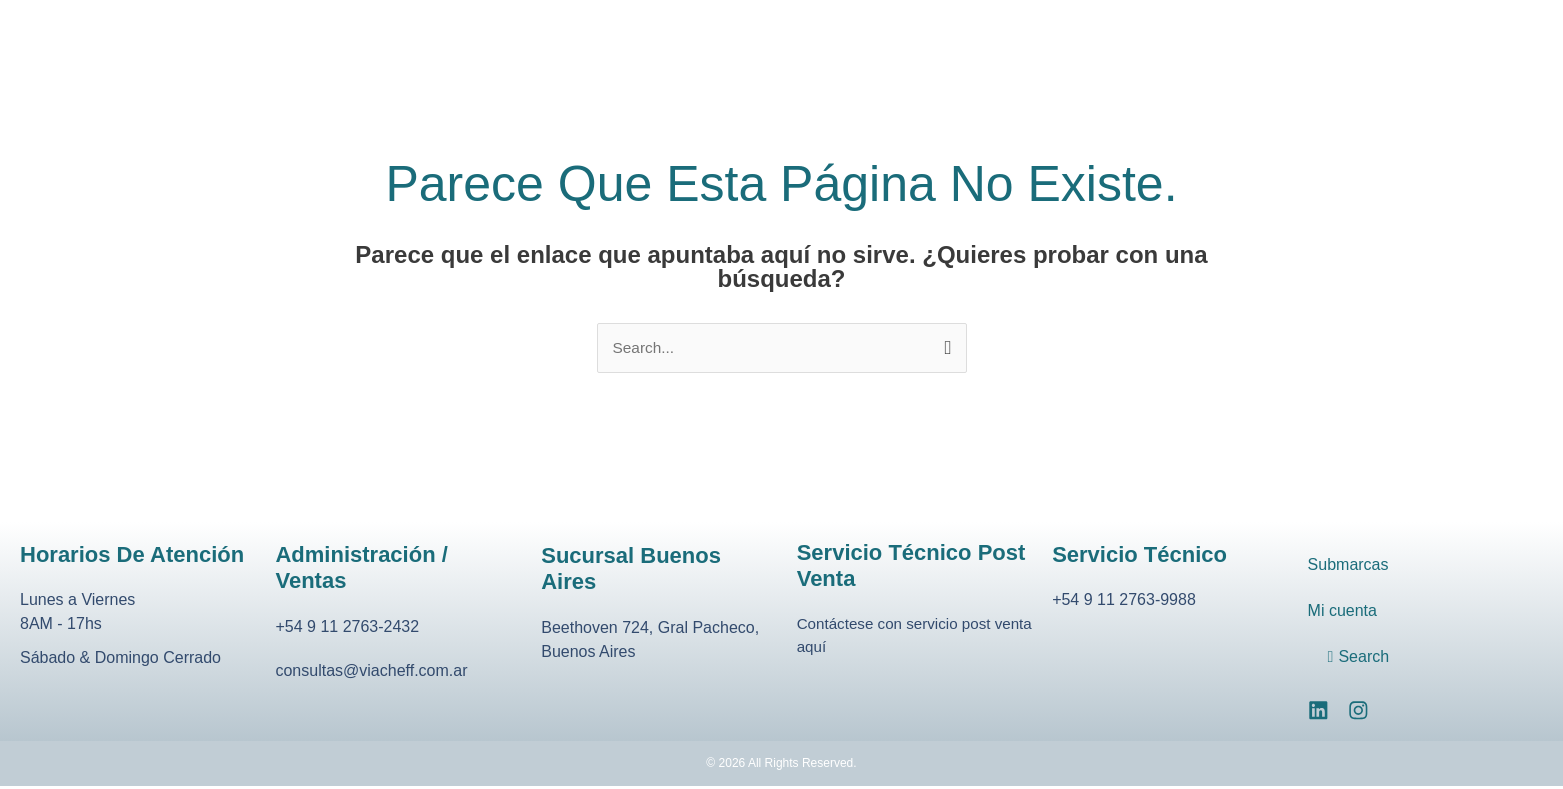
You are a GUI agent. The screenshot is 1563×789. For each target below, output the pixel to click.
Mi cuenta (1342, 611)
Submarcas (1347, 565)
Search (1362, 657)
